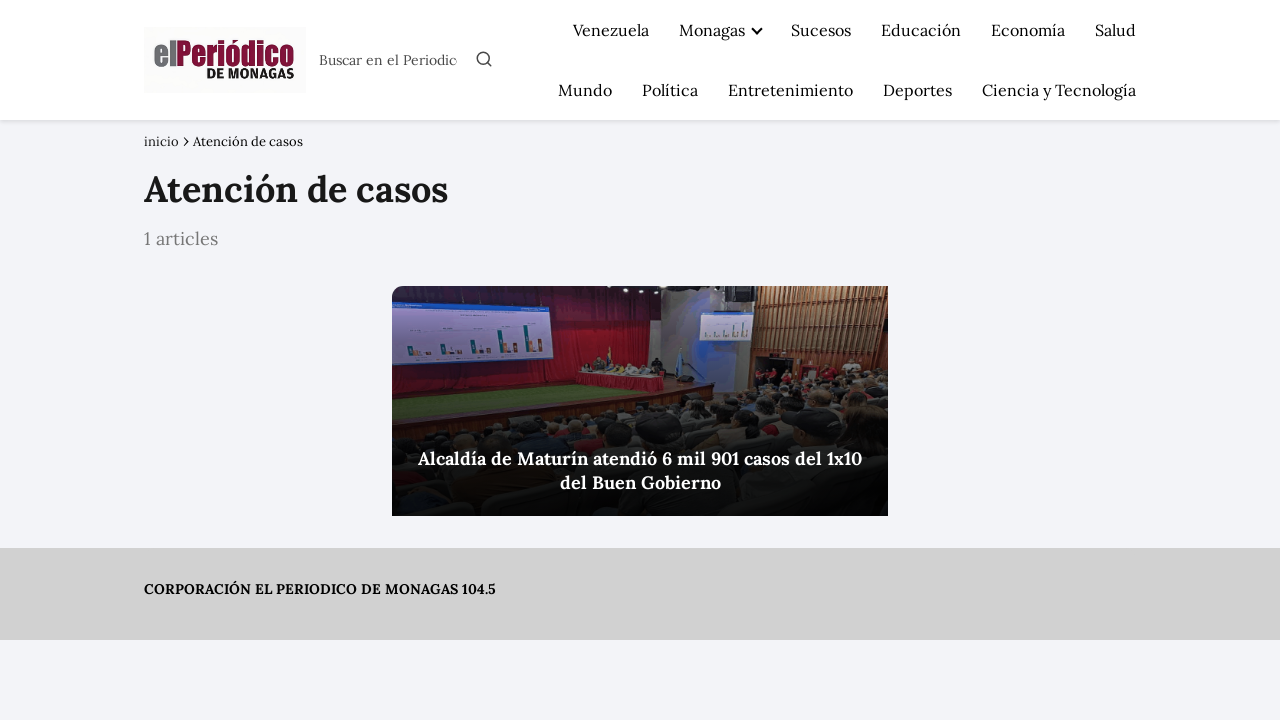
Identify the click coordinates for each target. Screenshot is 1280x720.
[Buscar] (484, 59)
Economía (1028, 30)
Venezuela (611, 30)
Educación (921, 30)
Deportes (917, 90)
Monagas (712, 30)
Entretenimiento (790, 90)
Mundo (585, 90)
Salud (1115, 30)
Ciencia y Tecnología (1059, 90)
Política (670, 90)
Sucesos (821, 30)
